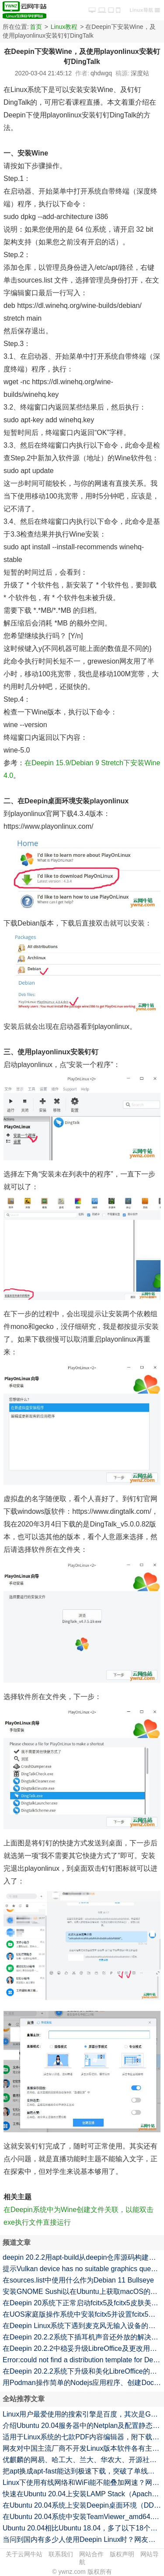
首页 (36, 26)
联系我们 (61, 2554)
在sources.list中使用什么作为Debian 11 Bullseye (78, 2280)
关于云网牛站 (24, 2554)
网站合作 (91, 2554)
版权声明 (122, 2554)
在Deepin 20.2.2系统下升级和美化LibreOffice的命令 (83, 2371)
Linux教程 (64, 26)
